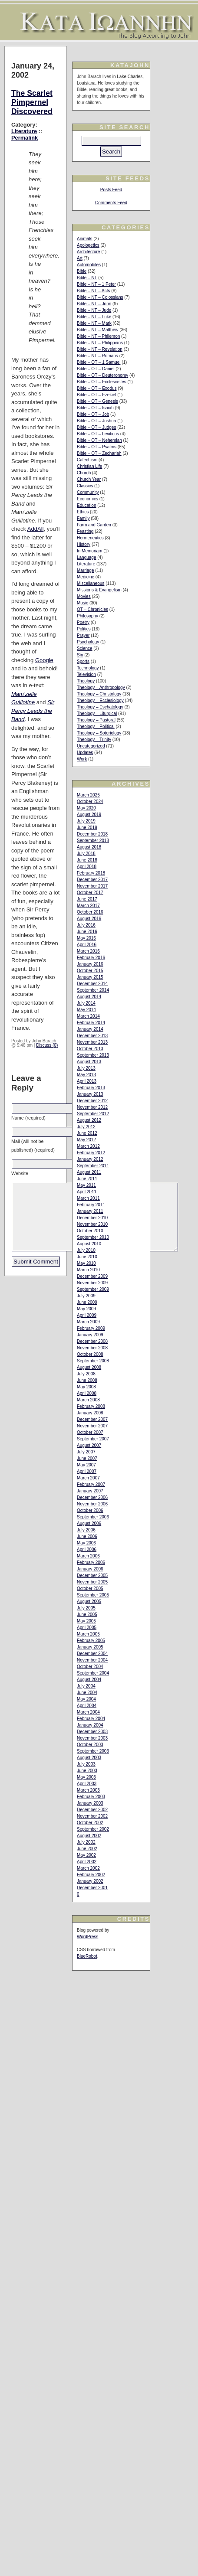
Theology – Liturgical (97, 713)
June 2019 (87, 827)
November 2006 (92, 1504)
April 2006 (86, 1549)
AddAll (35, 529)
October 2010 (90, 1230)
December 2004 (92, 1653)
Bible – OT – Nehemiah (99, 440)
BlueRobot (87, 1956)
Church (84, 472)
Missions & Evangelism (99, 590)
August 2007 (89, 1445)
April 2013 (86, 1081)
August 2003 (89, 1757)
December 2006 (92, 1497)
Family (83, 518)
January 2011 (90, 1211)
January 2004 (90, 1725)
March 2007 (88, 1478)
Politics (84, 629)
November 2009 (92, 1282)
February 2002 (91, 1874)
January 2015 (90, 977)
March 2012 (88, 1146)
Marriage (85, 570)
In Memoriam (89, 551)
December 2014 (92, 983)
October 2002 (90, 1822)
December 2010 (92, 1217)
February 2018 (91, 873)
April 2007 (86, 1471)
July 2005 (86, 1608)
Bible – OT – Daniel (96, 368)
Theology (86, 681)
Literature (24, 131)
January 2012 (90, 1159)
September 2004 (93, 1673)
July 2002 (86, 1842)
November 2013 (92, 1042)
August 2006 (89, 1523)
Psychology (88, 642)
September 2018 (93, 840)
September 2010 (93, 1237)
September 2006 (93, 1517)
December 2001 (92, 1887)
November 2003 (92, 1738)
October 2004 (90, 1666)
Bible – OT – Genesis (97, 401)
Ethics (83, 511)
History (83, 544)
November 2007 (92, 1425)
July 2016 (86, 925)
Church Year (89, 479)
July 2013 (86, 1068)
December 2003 (92, 1731)
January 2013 (90, 1094)
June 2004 (87, 1692)
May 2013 (86, 1074)
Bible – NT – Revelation (99, 349)
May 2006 (86, 1543)
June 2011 (87, 1178)
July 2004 (86, 1686)
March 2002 (88, 1868)
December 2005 (92, 1575)
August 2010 (89, 1243)
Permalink (24, 137)
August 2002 (89, 1835)
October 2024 (90, 801)
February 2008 (91, 1406)
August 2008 (89, 1367)
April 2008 (86, 1393)
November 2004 (92, 1660)
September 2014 (93, 990)
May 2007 (86, 1465)
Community (88, 492)
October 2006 (90, 1510)
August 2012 (89, 1120)
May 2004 (86, 1699)
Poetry (83, 622)
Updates (85, 752)
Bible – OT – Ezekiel (96, 394)
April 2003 (86, 1783)
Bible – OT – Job (93, 414)
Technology (88, 668)
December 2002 (92, 1809)
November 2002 (92, 1816)
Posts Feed (111, 189)
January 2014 (90, 1029)
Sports (83, 661)
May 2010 (86, 1263)
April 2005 (86, 1627)
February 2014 (91, 1022)
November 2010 (92, 1224)
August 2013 (89, 1061)
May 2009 (86, 1308)
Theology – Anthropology (101, 687)
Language (86, 557)
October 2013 (90, 1048)
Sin (80, 655)
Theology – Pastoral (96, 720)
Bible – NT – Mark (94, 323)
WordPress (87, 1936)
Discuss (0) (47, 1045)
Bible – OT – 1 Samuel (98, 362)
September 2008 (93, 1360)
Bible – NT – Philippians (100, 342)
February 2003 (91, 1796)
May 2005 (86, 1621)
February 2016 (91, 957)
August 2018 (89, 847)
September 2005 (93, 1595)
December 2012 (92, 1100)
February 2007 (91, 1484)
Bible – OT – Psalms (96, 446)
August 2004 (89, 1679)
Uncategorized (91, 746)
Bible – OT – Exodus (97, 388)
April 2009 (86, 1315)
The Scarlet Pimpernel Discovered (32, 102)
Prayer (83, 635)
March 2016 (88, 951)
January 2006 (90, 1569)
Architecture (88, 251)
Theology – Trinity (94, 739)
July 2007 (86, 1452)
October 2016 (90, 912)
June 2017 (87, 899)
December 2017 (92, 879)
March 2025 (88, 795)
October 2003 (90, 1744)
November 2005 (92, 1582)
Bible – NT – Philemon (98, 336)
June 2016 (87, 931)
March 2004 (88, 1712)
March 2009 (88, 1321)
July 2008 (86, 1373)
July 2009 (86, 1295)
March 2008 (88, 1399)
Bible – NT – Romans (97, 355)
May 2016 (86, 938)
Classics (85, 485)
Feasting (85, 531)
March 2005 (88, 1634)
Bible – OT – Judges (96, 427)
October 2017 (90, 892)
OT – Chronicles (92, 609)
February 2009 (91, 1328)
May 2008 (86, 1386)
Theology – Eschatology (100, 707)
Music (82, 603)
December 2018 (92, 834)
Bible (81, 271)
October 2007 (90, 1432)
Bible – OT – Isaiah (95, 407)
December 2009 (92, 1276)
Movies (84, 596)
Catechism (87, 459)
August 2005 (89, 1601)
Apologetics (88, 245)
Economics (87, 498)
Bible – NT (87, 277)
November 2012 (92, 1107)
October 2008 (90, 1354)
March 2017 (88, 905)
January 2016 (90, 964)
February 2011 (91, 1204)
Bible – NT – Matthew (97, 329)
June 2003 (87, 1770)
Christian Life (89, 466)
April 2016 (86, 944)
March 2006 (88, 1556)
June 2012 (87, 1133)
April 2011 (86, 1191)
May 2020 (86, 808)
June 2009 (87, 1302)
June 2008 (87, 1380)
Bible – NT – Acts (93, 290)
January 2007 (90, 1491)
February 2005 (91, 1640)
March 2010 (88, 1269)
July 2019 (86, 821)
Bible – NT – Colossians (100, 297)
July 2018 (86, 853)
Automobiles (89, 264)
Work (82, 759)
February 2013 (91, 1087)
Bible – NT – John (94, 303)
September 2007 (93, 1439)
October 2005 (90, 1588)
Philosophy (87, 616)
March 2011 (88, 1198)
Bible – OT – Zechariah (99, 453)
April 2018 (86, 866)
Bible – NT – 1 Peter (96, 284)
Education (86, 505)
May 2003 (86, 1777)
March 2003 (88, 1790)
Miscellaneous (90, 583)
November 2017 (92, 886)
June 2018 (87, 860)
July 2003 (86, 1764)
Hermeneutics (90, 537)
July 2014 (86, 1003)
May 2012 (86, 1139)
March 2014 (88, 1016)
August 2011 (89, 1172)
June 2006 (87, 1536)
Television (86, 674)
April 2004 (86, 1705)
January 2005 (90, 1647)
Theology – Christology (99, 694)
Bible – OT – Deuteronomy (102, 375)
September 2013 (93, 1055)
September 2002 (93, 1829)
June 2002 (87, 1848)
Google (44, 660)
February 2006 (91, 1562)
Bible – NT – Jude (94, 310)
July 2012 (86, 1126)
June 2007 (87, 1458)
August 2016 (89, 918)
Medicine (85, 577)
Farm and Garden (94, 524)
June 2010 (87, 1256)
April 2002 (86, 1861)
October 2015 (90, 970)
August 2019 (89, 814)
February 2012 (91, 1152)
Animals (84, 238)
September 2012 (93, 1113)
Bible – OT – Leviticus (98, 433)
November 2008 (92, 1347)
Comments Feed (111, 202)
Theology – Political (96, 726)
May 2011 (86, 1185)
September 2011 (93, 1165)
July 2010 (86, 1250)
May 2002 (86, 1855)
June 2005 (87, 1614)
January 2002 (90, 1881)
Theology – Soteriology (99, 733)
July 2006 (86, 1530)
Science (84, 648)
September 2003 (93, 1751)
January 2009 (90, 1334)
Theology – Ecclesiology (100, 700)
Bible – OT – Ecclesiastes (101, 381)
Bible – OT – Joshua (96, 420)
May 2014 (86, 1009)
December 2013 (92, 1035)
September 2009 (93, 1289)
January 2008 (90, 1412)
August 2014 (89, 996)
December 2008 (92, 1341)
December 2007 (92, 1419)
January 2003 (90, 1803)
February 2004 (91, 1718)
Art (79, 258)
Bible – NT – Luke (94, 316)
